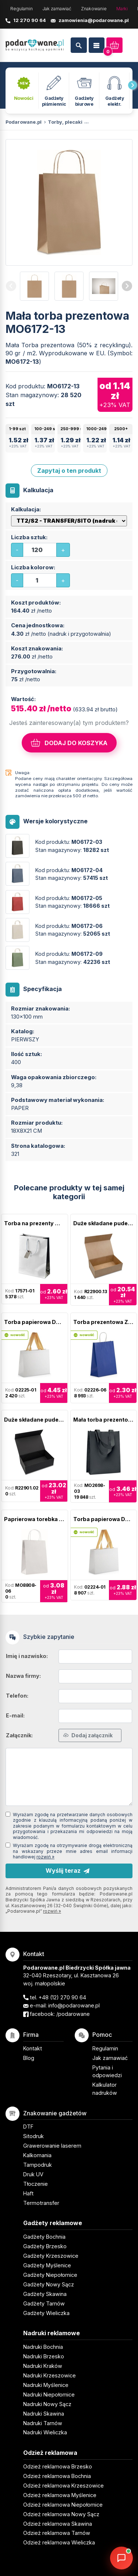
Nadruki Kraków (42, 2366)
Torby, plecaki (65, 122)
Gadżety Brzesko (45, 2246)
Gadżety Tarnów (44, 2303)
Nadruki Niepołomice (49, 2394)
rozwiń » (45, 1857)
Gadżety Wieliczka (46, 2313)
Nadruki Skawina (43, 2413)
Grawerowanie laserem (52, 2146)
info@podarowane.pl (74, 2005)
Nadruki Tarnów (42, 2423)
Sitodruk (33, 2136)
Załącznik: (19, 1735)
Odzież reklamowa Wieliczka (59, 2542)
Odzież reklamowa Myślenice (59, 2495)
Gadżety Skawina (45, 2294)
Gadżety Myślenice (47, 2265)
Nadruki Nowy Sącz (47, 2404)
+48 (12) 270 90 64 (62, 1997)
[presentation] (132, 85)
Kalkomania (37, 2155)
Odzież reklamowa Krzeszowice (63, 2485)
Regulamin (21, 8)
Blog (28, 2058)
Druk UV (33, 2174)
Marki (122, 8)
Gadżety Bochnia (44, 2237)
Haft (28, 2193)
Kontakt (32, 2048)
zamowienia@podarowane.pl (94, 20)
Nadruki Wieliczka (45, 2432)
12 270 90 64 (29, 20)
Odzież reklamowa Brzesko (57, 2466)
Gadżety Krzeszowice (50, 2256)
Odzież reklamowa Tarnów (56, 2533)
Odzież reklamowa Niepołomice (63, 2504)
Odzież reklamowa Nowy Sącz (61, 2514)
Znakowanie (94, 8)
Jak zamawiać (56, 8)
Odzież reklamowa (50, 2452)
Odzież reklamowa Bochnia (57, 2476)
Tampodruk (37, 2165)
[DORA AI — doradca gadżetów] (121, 2558)
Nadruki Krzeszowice (49, 2375)
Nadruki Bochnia (43, 2347)
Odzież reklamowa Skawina (57, 2524)
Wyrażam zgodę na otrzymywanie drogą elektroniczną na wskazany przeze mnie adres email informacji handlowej (72, 1851)
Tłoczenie (35, 2184)
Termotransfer (41, 2203)
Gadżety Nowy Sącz (48, 2284)
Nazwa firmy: (23, 1676)
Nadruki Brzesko (43, 2356)
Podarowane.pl (24, 122)
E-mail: (15, 1715)
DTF (28, 2126)
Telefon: (17, 1695)
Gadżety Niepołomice (50, 2275)
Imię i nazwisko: (27, 1656)
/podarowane (73, 2014)
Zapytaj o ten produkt (69, 470)
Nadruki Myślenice (45, 2385)
